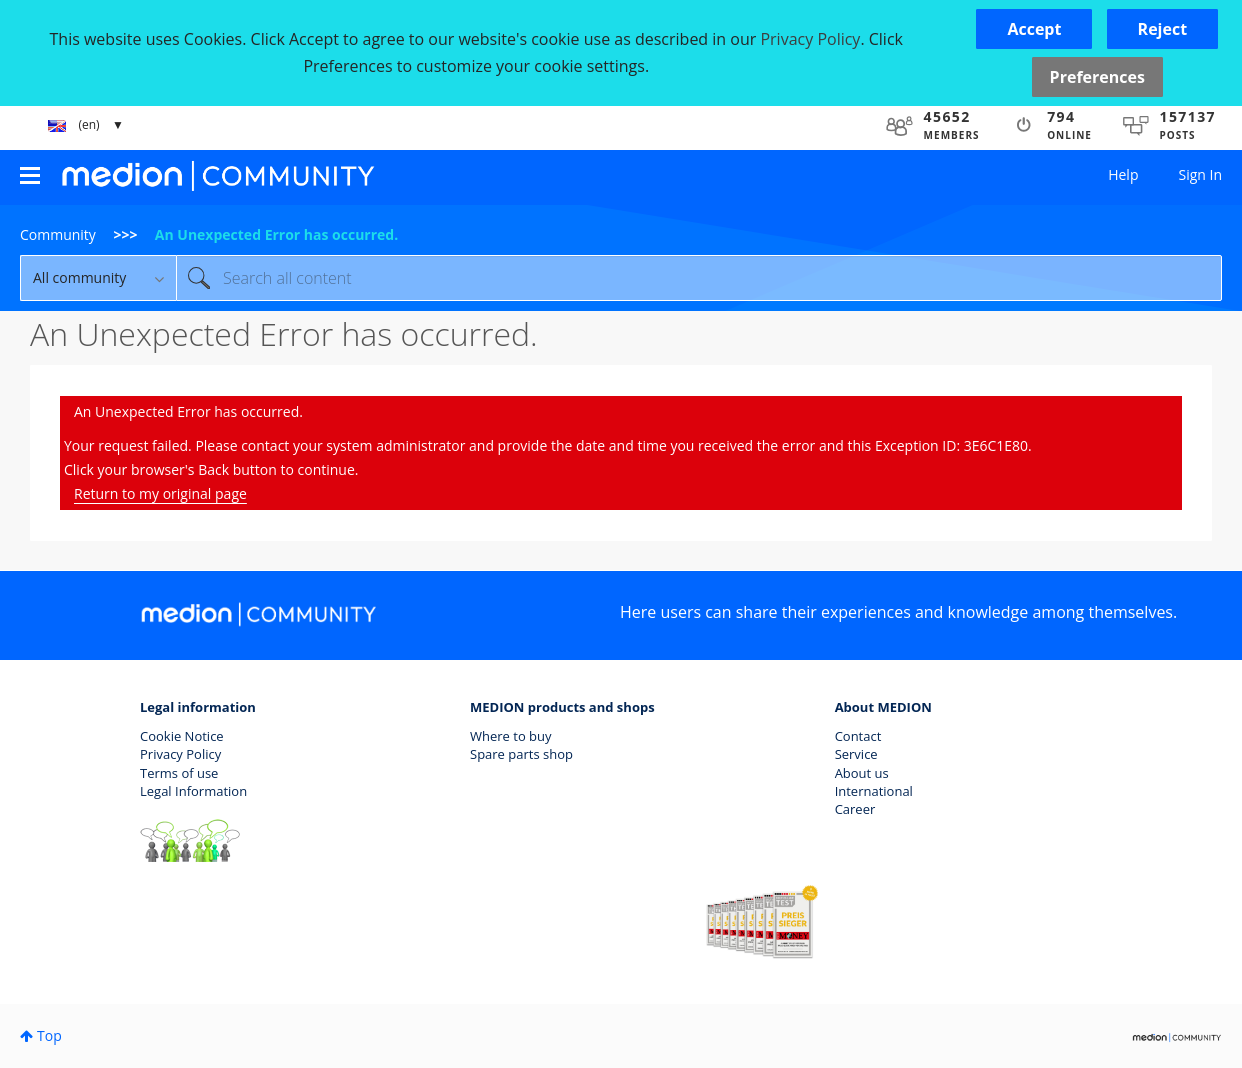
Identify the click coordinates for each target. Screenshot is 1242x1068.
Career (855, 809)
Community (58, 234)
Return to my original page (160, 493)
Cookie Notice (182, 736)
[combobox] (699, 278)
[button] (1034, 29)
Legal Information (193, 791)
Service (856, 754)
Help (1123, 174)
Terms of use (179, 773)
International (874, 791)
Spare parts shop (521, 754)
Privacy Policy (180, 754)
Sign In (1200, 174)
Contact (858, 736)
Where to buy (511, 736)
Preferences (1097, 77)
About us (862, 773)
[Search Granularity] (98, 278)
